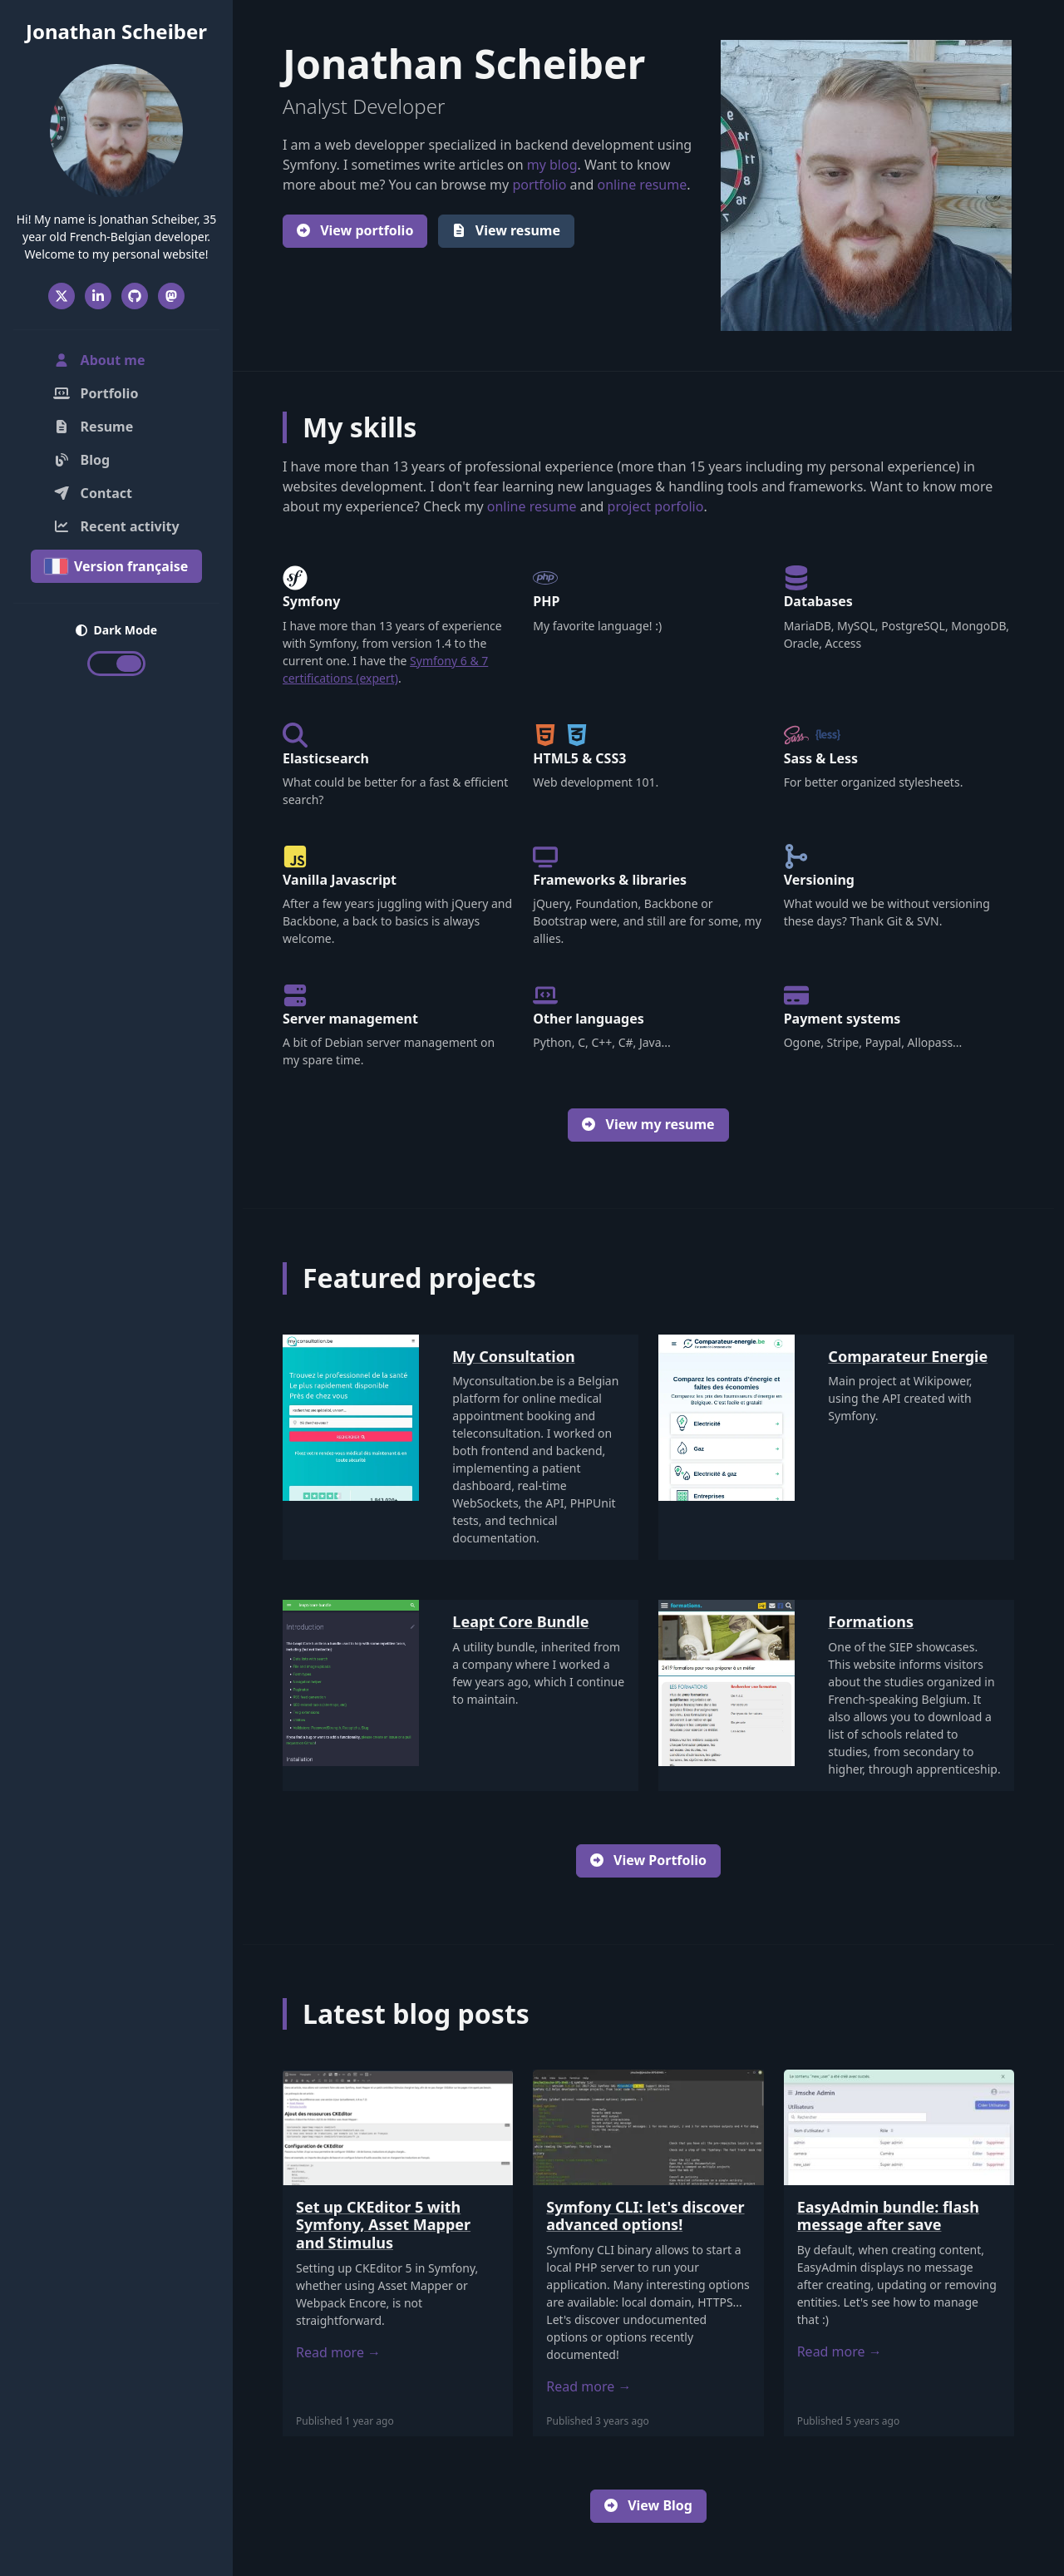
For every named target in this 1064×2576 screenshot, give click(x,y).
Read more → (338, 2352)
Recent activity (116, 526)
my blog (552, 164)
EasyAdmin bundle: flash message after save (888, 2216)
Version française (117, 566)
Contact (92, 493)
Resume (93, 426)
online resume (642, 184)
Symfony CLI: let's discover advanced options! (645, 2216)
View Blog (648, 2505)
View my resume (648, 1124)
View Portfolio (648, 1860)
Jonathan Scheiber (116, 31)
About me (119, 359)
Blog (81, 460)
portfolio (539, 184)
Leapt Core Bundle (520, 1621)
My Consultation (513, 1356)
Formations (871, 1621)
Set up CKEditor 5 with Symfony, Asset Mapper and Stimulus (383, 2225)
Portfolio (95, 393)
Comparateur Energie (908, 1356)
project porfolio (656, 506)
